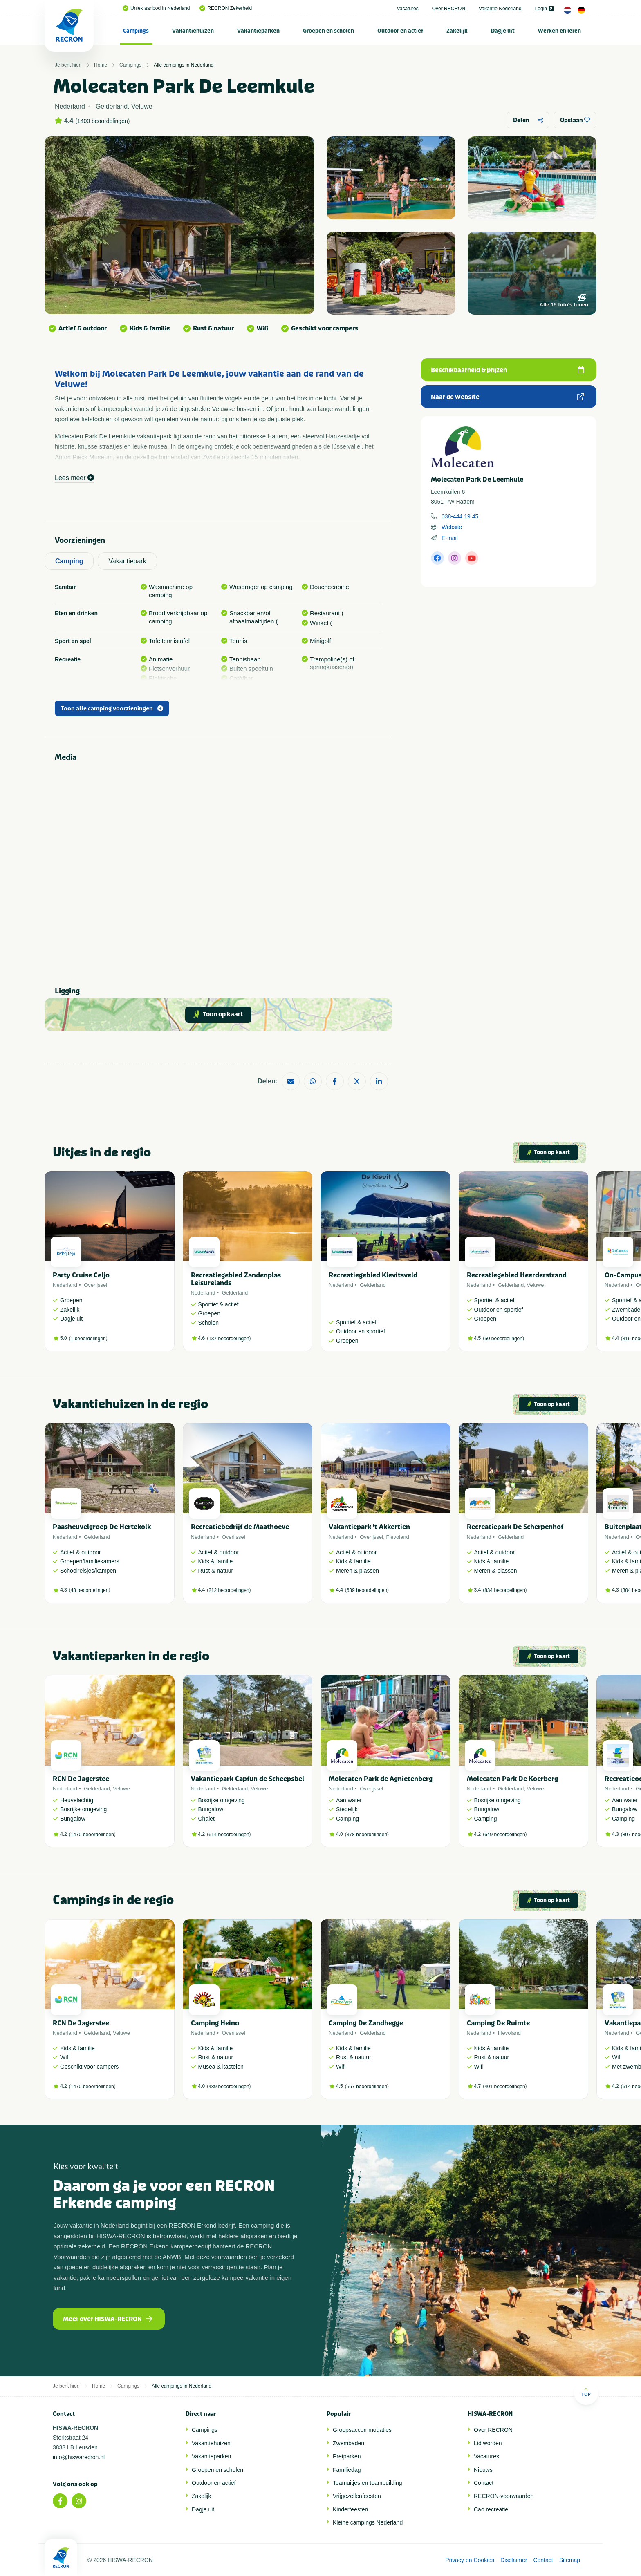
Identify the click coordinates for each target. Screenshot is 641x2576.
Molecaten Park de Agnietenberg (381, 1779)
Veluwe (535, 1285)
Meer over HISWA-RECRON (107, 2319)
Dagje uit (503, 30)
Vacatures (408, 8)
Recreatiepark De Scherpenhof (515, 1526)
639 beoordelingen (367, 1590)
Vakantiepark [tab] (127, 561)
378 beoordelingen (367, 1834)
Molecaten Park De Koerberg (512, 1779)
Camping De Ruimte (498, 2023)
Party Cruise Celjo (81, 1275)
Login (544, 8)
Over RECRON (448, 8)
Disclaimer (513, 2560)
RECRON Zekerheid (225, 8)
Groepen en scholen (328, 30)
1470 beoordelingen (92, 1834)
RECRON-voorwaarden (503, 2496)
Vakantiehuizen (193, 30)
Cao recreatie (491, 2509)
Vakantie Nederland (500, 8)
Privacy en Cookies (469, 2560)
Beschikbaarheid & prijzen (507, 370)
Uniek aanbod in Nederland (156, 8)
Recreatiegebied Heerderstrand (517, 1275)
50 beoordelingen (503, 1339)
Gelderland (235, 1293)
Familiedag (347, 2470)
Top (586, 2392)
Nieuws (483, 2470)
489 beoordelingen (228, 2086)
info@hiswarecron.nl (79, 2457)
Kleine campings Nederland (368, 2522)
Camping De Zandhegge (366, 2023)
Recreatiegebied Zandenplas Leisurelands (236, 1279)
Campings (136, 30)
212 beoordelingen (228, 1590)
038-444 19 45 (460, 516)
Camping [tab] (69, 561)
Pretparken (347, 2456)
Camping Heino (215, 2023)
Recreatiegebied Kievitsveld (373, 1275)
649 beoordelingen (504, 1834)
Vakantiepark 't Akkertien (369, 1526)
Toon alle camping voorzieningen (112, 708)
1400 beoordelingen (102, 121)
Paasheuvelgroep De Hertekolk (102, 1526)
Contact (483, 2483)
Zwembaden (348, 2443)
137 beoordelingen (228, 1339)
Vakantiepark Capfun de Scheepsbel (247, 1779)
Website (452, 527)
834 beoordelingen (504, 1590)
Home (100, 65)
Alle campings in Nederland (183, 65)
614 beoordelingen (228, 1834)
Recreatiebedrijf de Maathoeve (240, 1526)
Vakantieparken (258, 30)
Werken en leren (559, 30)
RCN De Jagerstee (81, 1779)
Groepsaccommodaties (362, 2429)
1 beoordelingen (88, 1339)
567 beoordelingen (367, 2086)
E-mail (450, 538)
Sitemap (569, 2560)
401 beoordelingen (504, 2086)
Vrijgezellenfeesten (357, 2496)
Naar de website (507, 397)
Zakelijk (457, 30)
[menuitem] (136, 30)
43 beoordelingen (90, 1590)
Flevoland (397, 1537)
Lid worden (488, 2443)
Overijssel (95, 1285)
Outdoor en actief (400, 30)
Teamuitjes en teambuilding (367, 2483)
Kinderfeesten (350, 2509)
